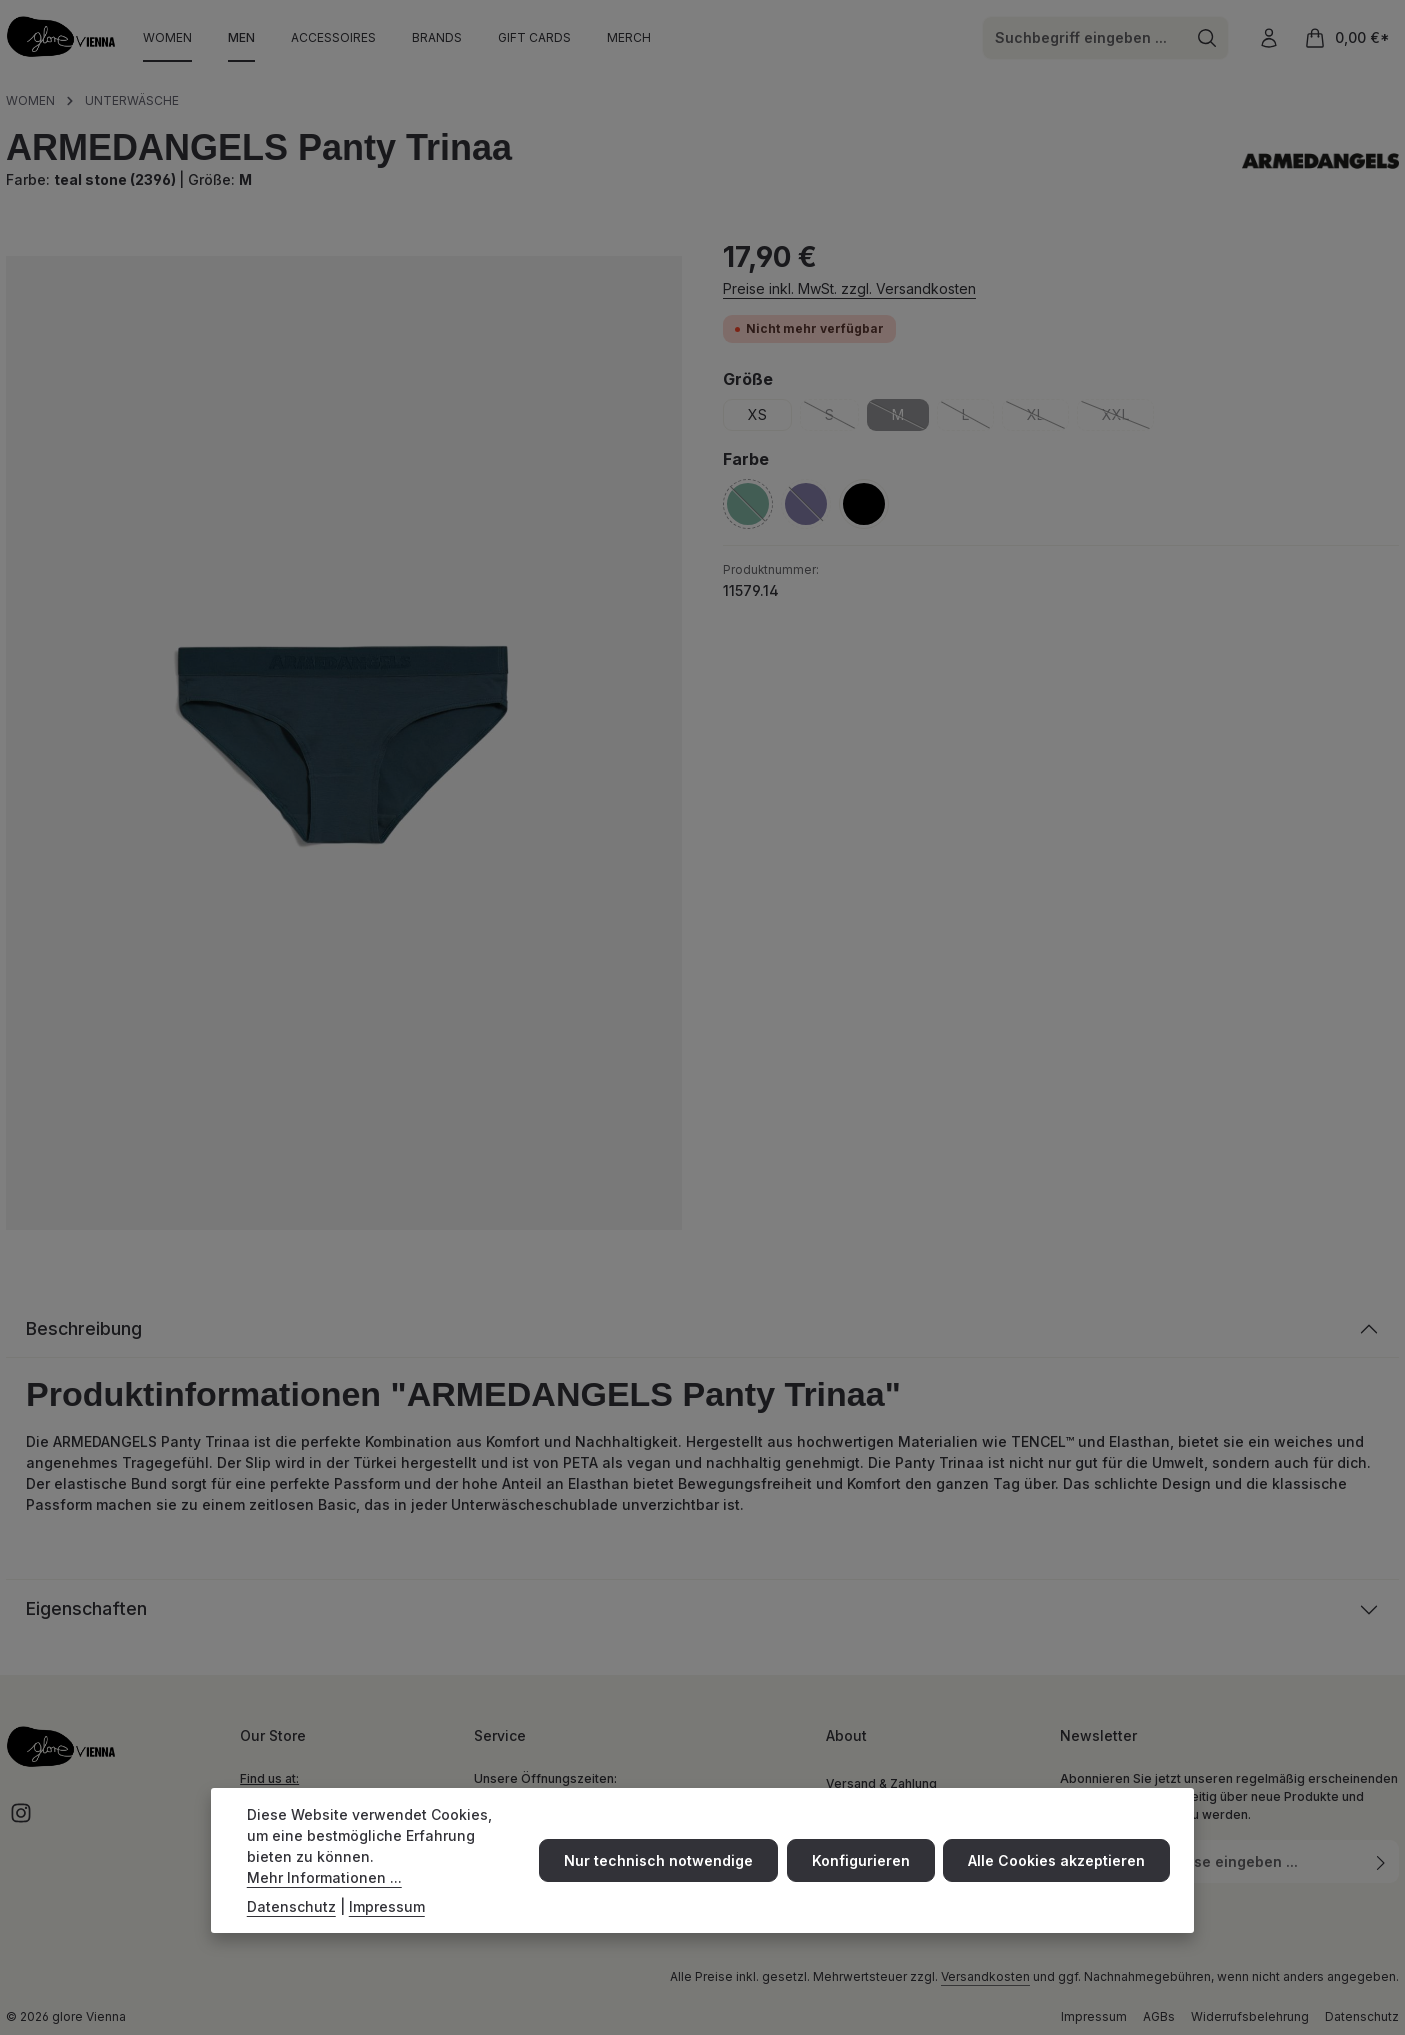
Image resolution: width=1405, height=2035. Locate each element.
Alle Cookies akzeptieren (1056, 1863)
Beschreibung (84, 1329)
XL (1048, 418)
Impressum (1094, 2017)
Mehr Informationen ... (324, 1880)
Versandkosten (985, 1977)
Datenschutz (1362, 2017)
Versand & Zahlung (881, 1784)
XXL (1128, 418)
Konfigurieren (861, 1863)
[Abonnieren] (1381, 1862)
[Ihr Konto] (1268, 37)
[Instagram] (21, 1820)
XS (757, 414)
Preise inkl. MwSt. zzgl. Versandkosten (849, 288)
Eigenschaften (87, 1610)
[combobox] (1084, 38)
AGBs (1159, 2017)
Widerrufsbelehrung (1250, 2017)
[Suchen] (1207, 38)
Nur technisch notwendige (659, 1863)
